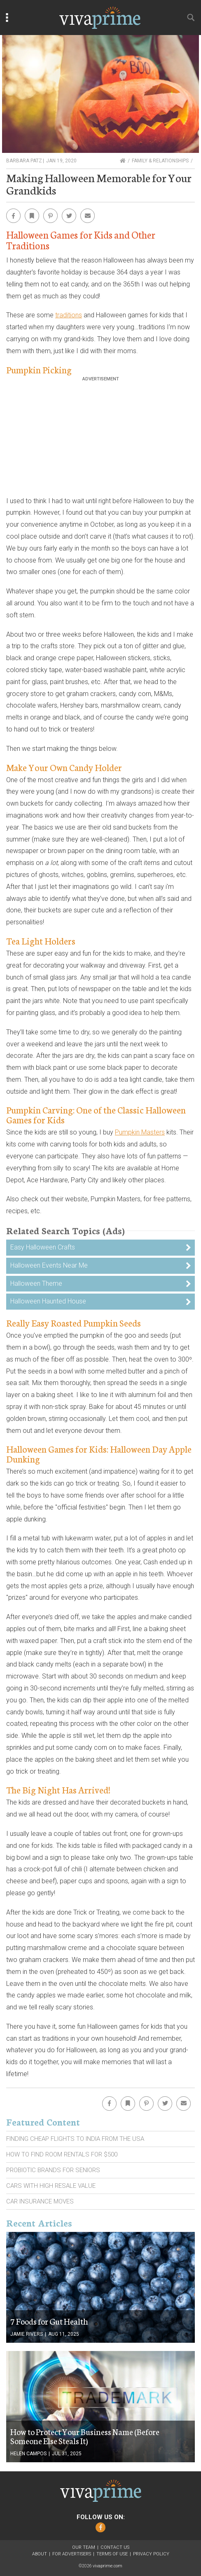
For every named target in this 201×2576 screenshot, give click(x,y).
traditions (68, 315)
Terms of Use (112, 2554)
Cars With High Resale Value (51, 2185)
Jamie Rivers (26, 2334)
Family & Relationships (160, 161)
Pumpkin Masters (140, 1132)
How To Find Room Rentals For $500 (61, 2154)
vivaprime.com (107, 2566)
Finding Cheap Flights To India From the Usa (75, 2138)
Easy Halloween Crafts (42, 1247)
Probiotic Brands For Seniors (53, 2170)
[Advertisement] (100, 439)
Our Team (83, 2547)
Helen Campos (28, 2453)
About (39, 2554)
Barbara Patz (24, 160)
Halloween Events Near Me (49, 1265)
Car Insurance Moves (40, 2201)
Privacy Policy (151, 2554)
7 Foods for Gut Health (49, 2321)
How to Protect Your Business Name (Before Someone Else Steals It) (84, 2436)
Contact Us (114, 2547)
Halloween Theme (36, 1283)
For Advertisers (71, 2554)
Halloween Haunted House (48, 1301)
